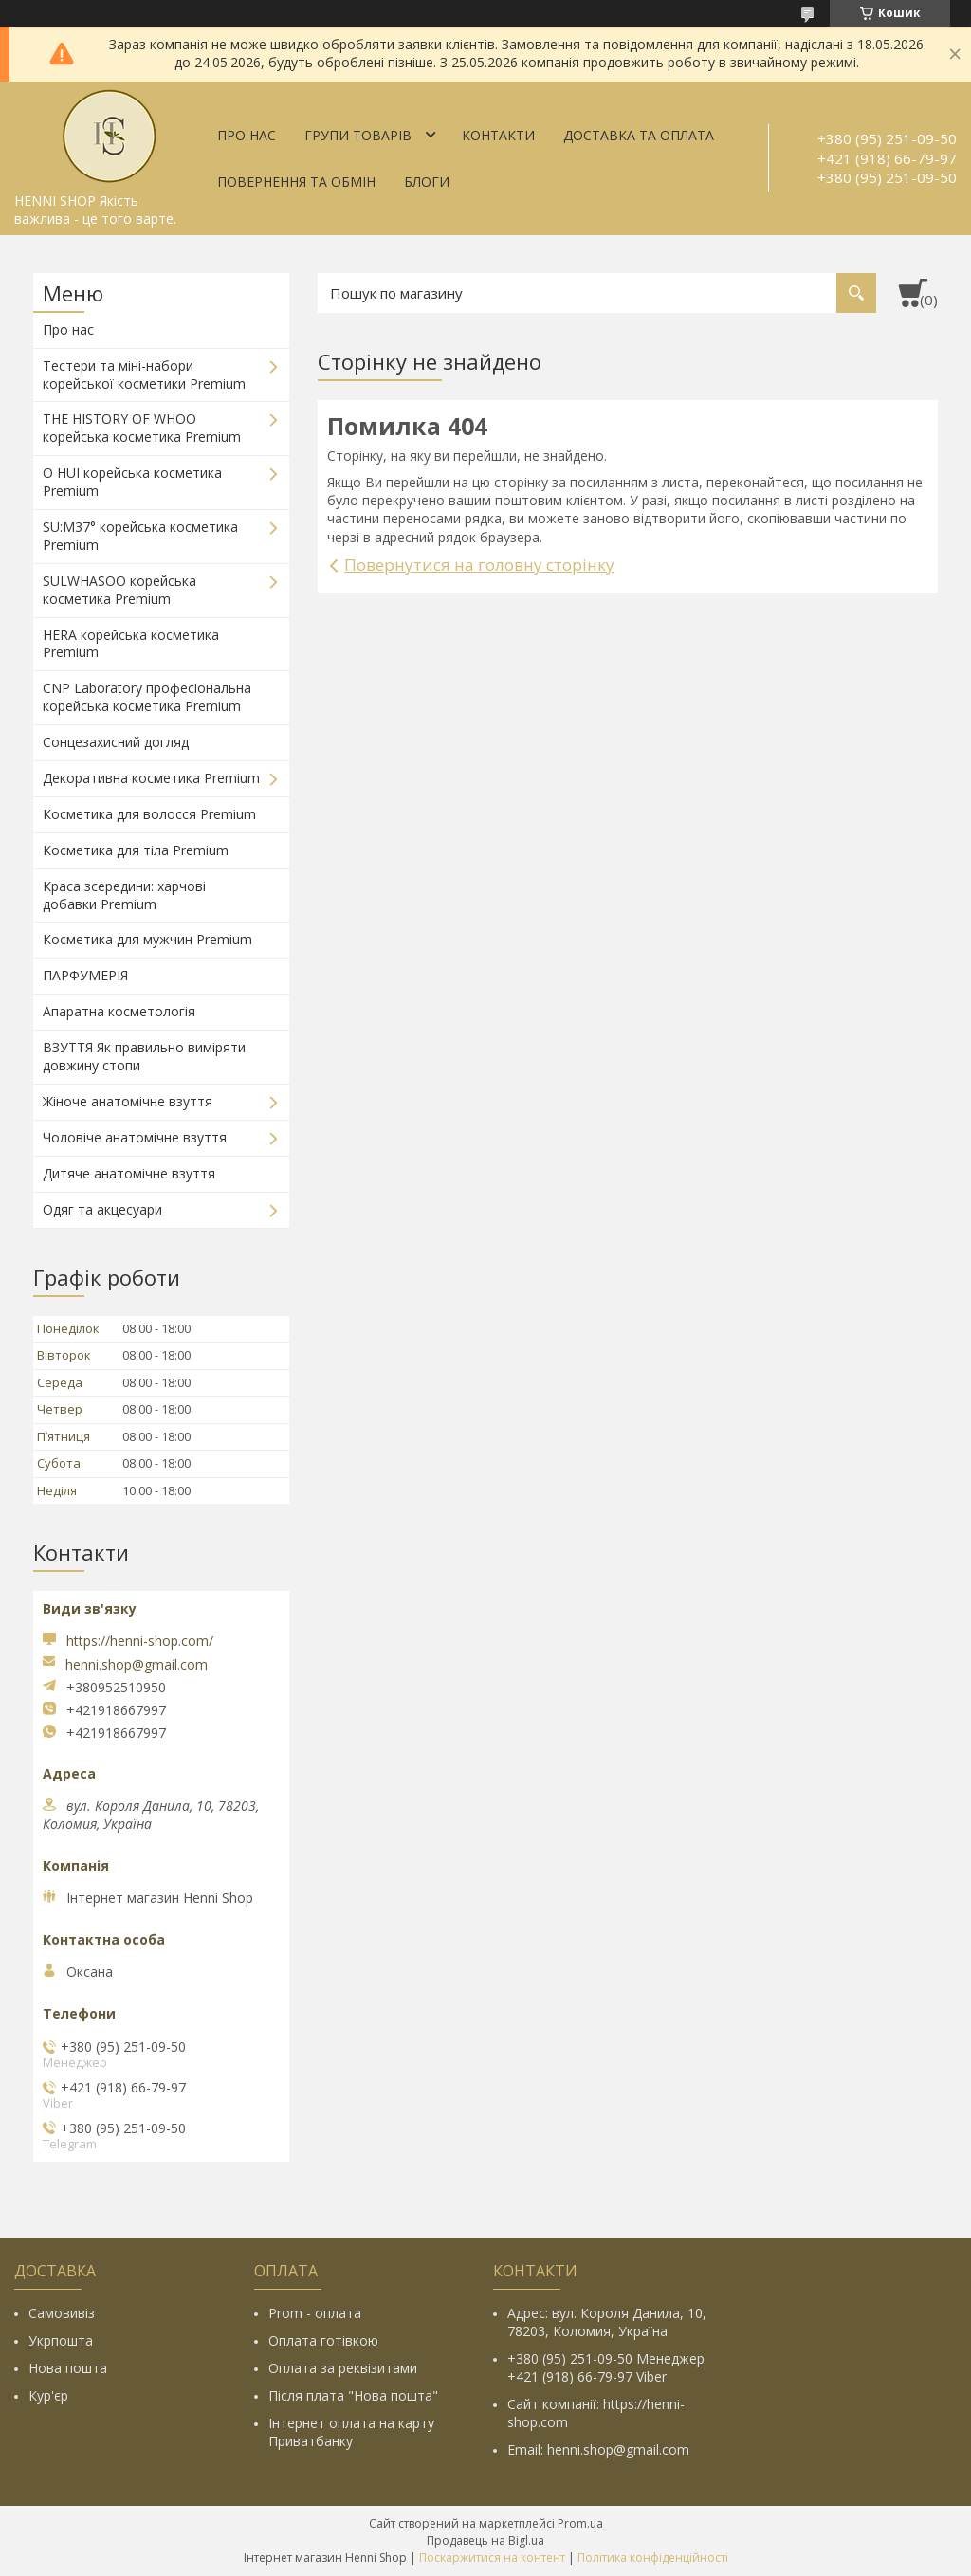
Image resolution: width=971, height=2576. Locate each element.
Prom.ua (580, 2523)
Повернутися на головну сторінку (479, 564)
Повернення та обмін (296, 182)
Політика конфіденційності (652, 2557)
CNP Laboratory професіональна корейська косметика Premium (147, 697)
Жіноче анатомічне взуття (127, 1101)
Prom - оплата (314, 2313)
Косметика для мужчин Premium (147, 939)
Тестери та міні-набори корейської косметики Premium (144, 374)
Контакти (498, 135)
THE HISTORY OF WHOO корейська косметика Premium (142, 428)
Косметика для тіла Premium (136, 850)
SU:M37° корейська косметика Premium (140, 536)
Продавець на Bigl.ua (485, 2540)
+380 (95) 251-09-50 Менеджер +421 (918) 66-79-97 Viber (606, 2367)
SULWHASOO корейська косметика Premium (119, 590)
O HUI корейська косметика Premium (132, 482)
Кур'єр (48, 2395)
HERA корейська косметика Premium (131, 644)
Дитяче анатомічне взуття (129, 1173)
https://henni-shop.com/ (139, 1641)
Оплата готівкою (323, 2340)
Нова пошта (67, 2368)
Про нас (246, 135)
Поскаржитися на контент (492, 2557)
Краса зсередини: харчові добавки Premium (124, 895)
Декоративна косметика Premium (151, 778)
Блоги (426, 182)
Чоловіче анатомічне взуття (135, 1137)
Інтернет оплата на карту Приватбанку (351, 2432)
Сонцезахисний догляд (116, 742)
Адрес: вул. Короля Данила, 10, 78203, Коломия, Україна (606, 2322)
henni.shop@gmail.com (136, 1664)
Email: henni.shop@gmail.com (598, 2449)
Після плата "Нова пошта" (353, 2395)
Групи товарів (358, 135)
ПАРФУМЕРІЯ (85, 975)
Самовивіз (61, 2313)
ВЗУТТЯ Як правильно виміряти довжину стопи (144, 1056)
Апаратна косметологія (119, 1011)
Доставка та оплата (638, 135)
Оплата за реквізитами (342, 2368)
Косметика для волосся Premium (149, 814)
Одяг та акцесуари (102, 1209)
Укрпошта (60, 2340)
